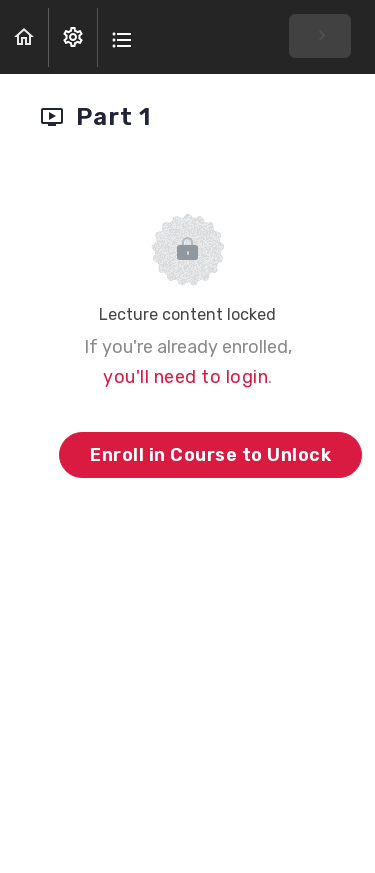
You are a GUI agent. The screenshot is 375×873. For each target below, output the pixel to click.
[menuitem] (73, 37)
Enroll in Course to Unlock (210, 455)
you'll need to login (185, 377)
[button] (24, 37)
